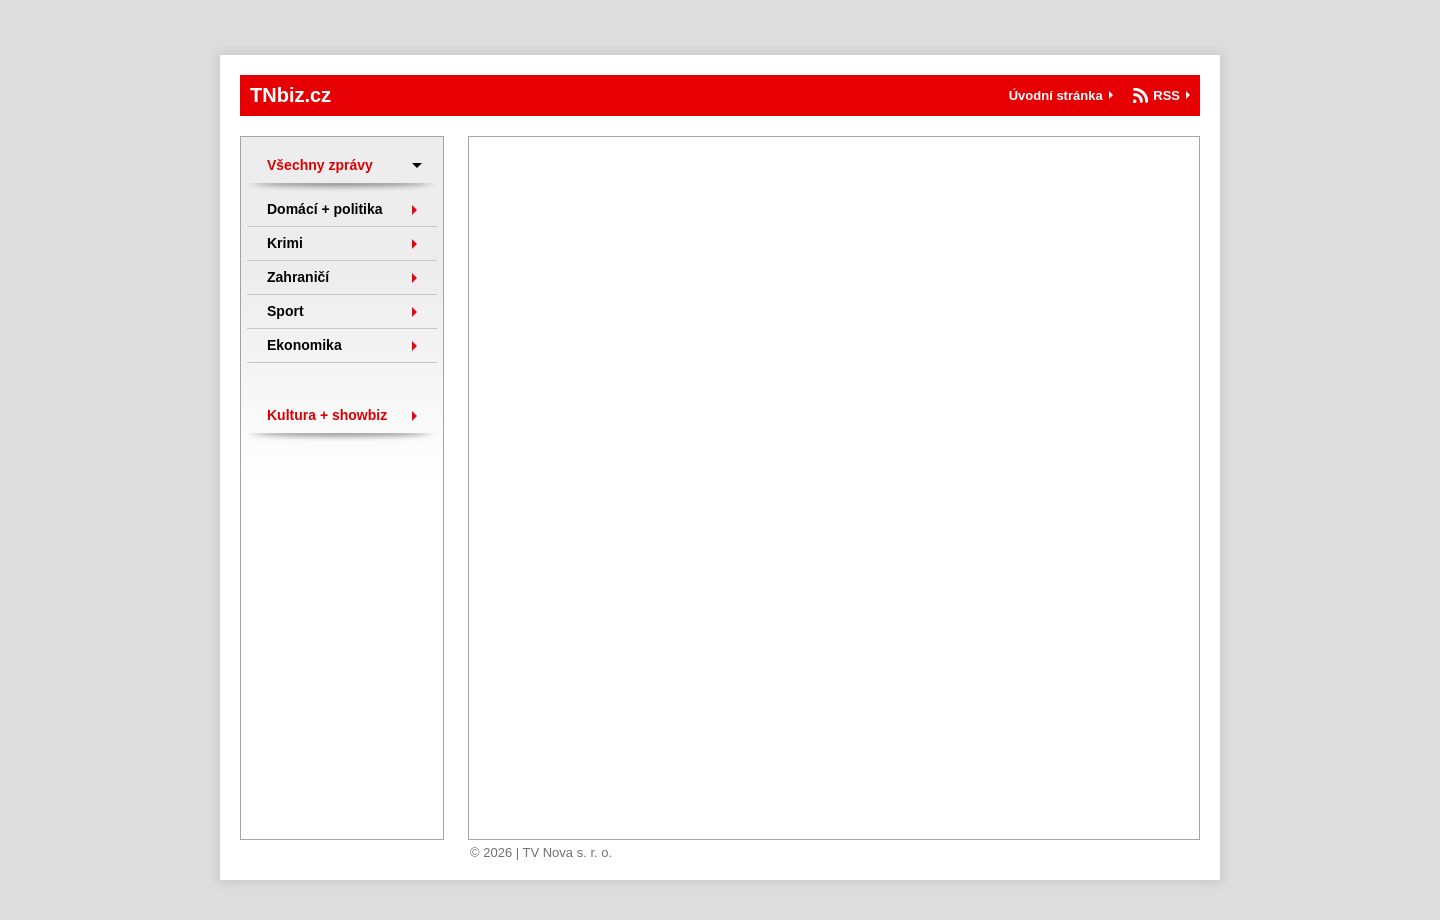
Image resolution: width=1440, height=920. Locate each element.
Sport (285, 311)
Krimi (285, 243)
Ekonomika (304, 345)
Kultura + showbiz (327, 415)
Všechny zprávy (320, 165)
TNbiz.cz (290, 95)
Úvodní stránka (1056, 95)
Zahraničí (298, 277)
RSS (1166, 95)
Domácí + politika (325, 209)
